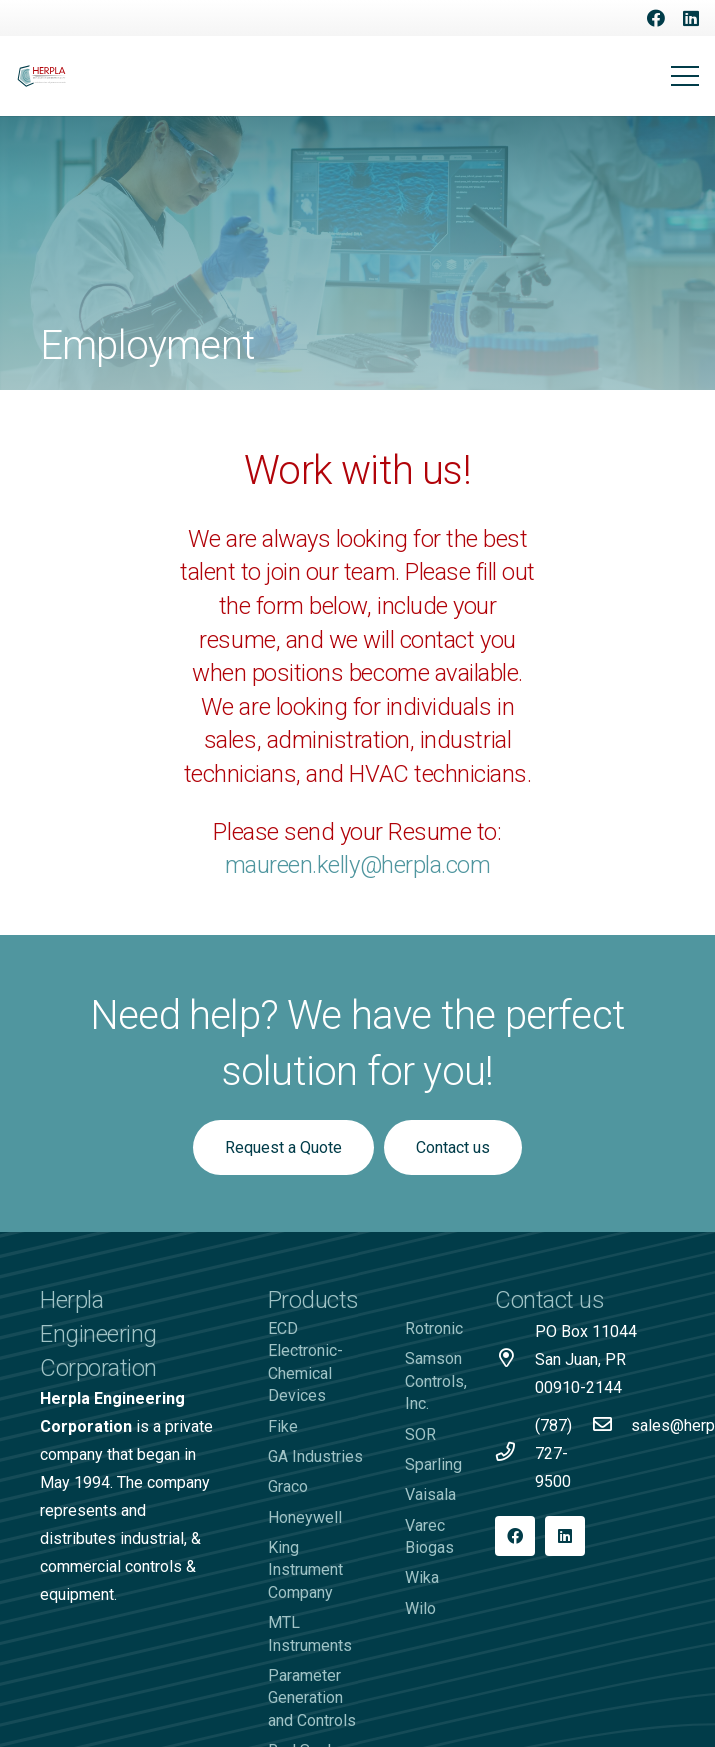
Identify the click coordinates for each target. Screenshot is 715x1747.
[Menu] (685, 76)
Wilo (420, 1608)
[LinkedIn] (691, 18)
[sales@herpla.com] (611, 1426)
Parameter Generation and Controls (312, 1698)
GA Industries (315, 1456)
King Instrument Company (305, 1570)
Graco (288, 1486)
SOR (420, 1434)
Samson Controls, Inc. (436, 1381)
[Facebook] (656, 18)
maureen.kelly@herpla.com (357, 865)
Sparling (433, 1464)
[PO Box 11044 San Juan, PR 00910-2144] (515, 1360)
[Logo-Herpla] (42, 76)
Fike (283, 1426)
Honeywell (305, 1517)
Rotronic (434, 1328)
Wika (422, 1577)
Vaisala (430, 1494)
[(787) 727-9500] (515, 1454)
